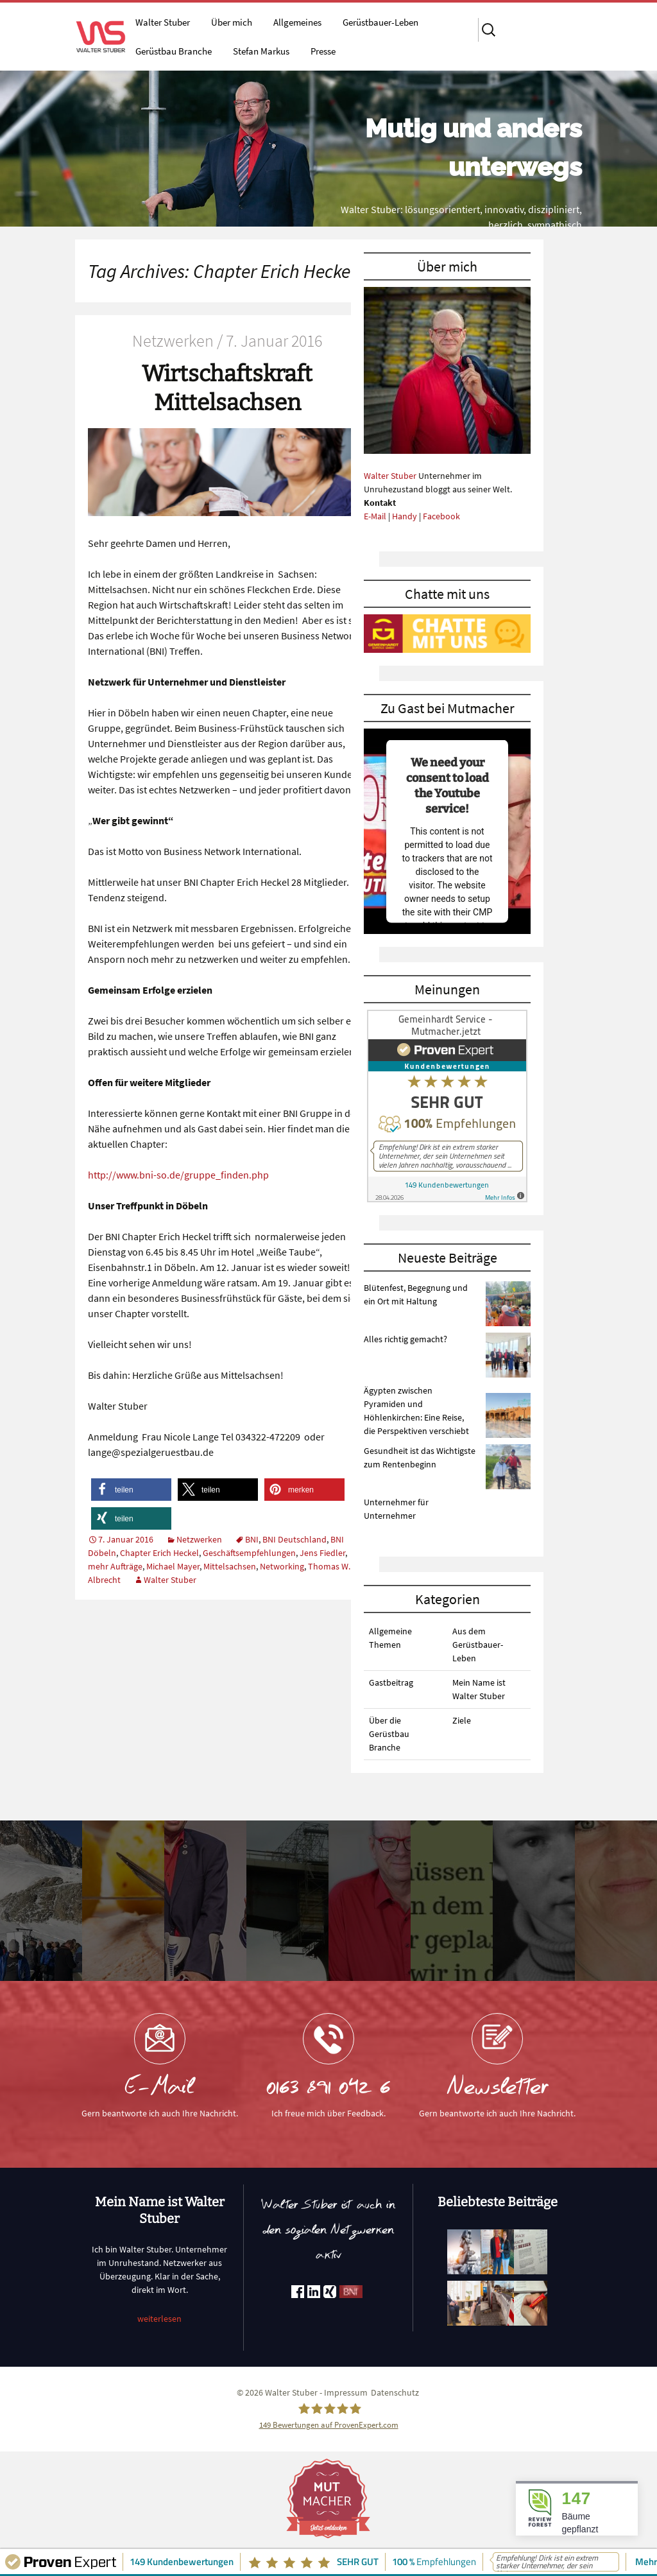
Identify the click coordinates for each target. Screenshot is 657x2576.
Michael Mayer (173, 1566)
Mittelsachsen (229, 1566)
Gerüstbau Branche (173, 51)
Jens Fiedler (322, 1553)
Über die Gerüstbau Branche (389, 1734)
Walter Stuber (162, 22)
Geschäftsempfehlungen (249, 1553)
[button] (131, 1489)
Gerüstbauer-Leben (380, 22)
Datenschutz (395, 2392)
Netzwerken (199, 1539)
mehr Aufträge (115, 1566)
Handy (404, 516)
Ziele (461, 1720)
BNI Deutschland (294, 1539)
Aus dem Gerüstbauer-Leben (477, 1644)
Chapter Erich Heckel (159, 1553)
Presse (323, 51)
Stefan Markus (261, 51)
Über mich (231, 22)
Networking (282, 1566)
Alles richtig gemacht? (405, 1339)
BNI (252, 1539)
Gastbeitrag (391, 1682)
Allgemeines (297, 22)
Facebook (441, 516)
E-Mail (375, 516)
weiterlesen (159, 2318)
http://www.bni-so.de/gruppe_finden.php (178, 1174)
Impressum (346, 2392)
